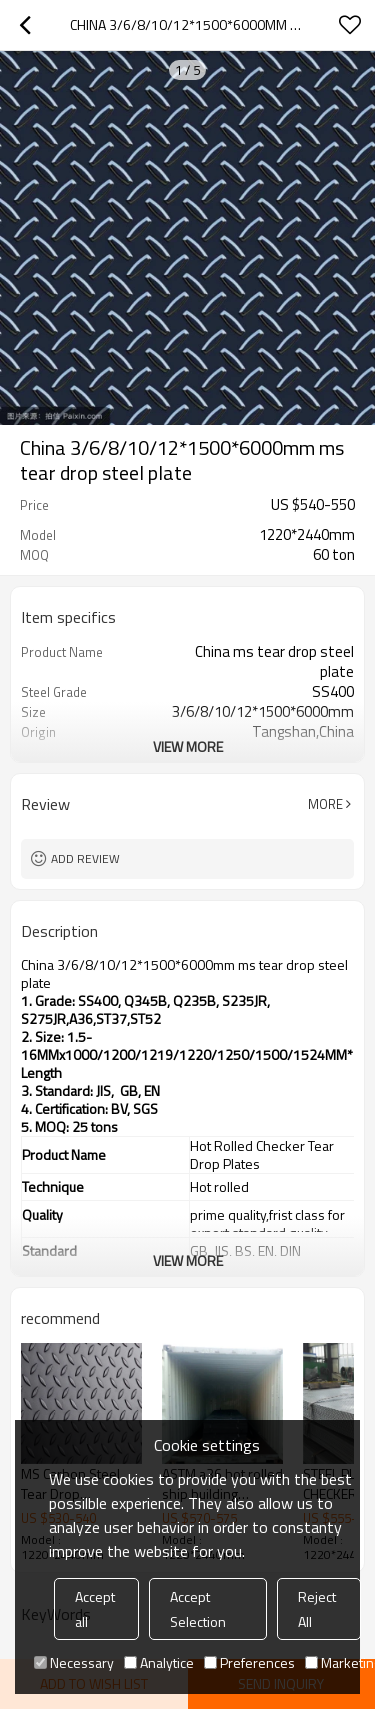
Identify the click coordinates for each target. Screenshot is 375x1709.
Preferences (249, 1662)
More (325, 804)
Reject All (317, 1609)
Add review (85, 858)
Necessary (74, 1662)
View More (188, 746)
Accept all (95, 1609)
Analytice (159, 1662)
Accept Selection (198, 1609)
